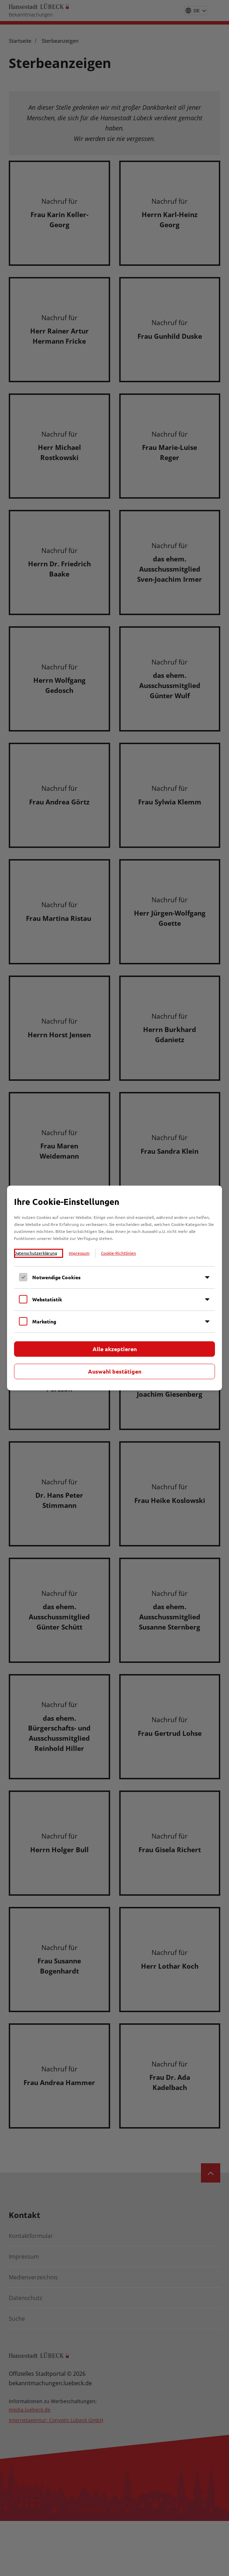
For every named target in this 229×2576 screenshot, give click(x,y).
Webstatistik (47, 1299)
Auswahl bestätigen (114, 1371)
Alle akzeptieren (115, 1349)
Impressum (79, 1253)
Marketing (44, 1321)
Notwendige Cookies (56, 1277)
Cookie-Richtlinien (118, 1253)
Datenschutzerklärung (35, 1253)
